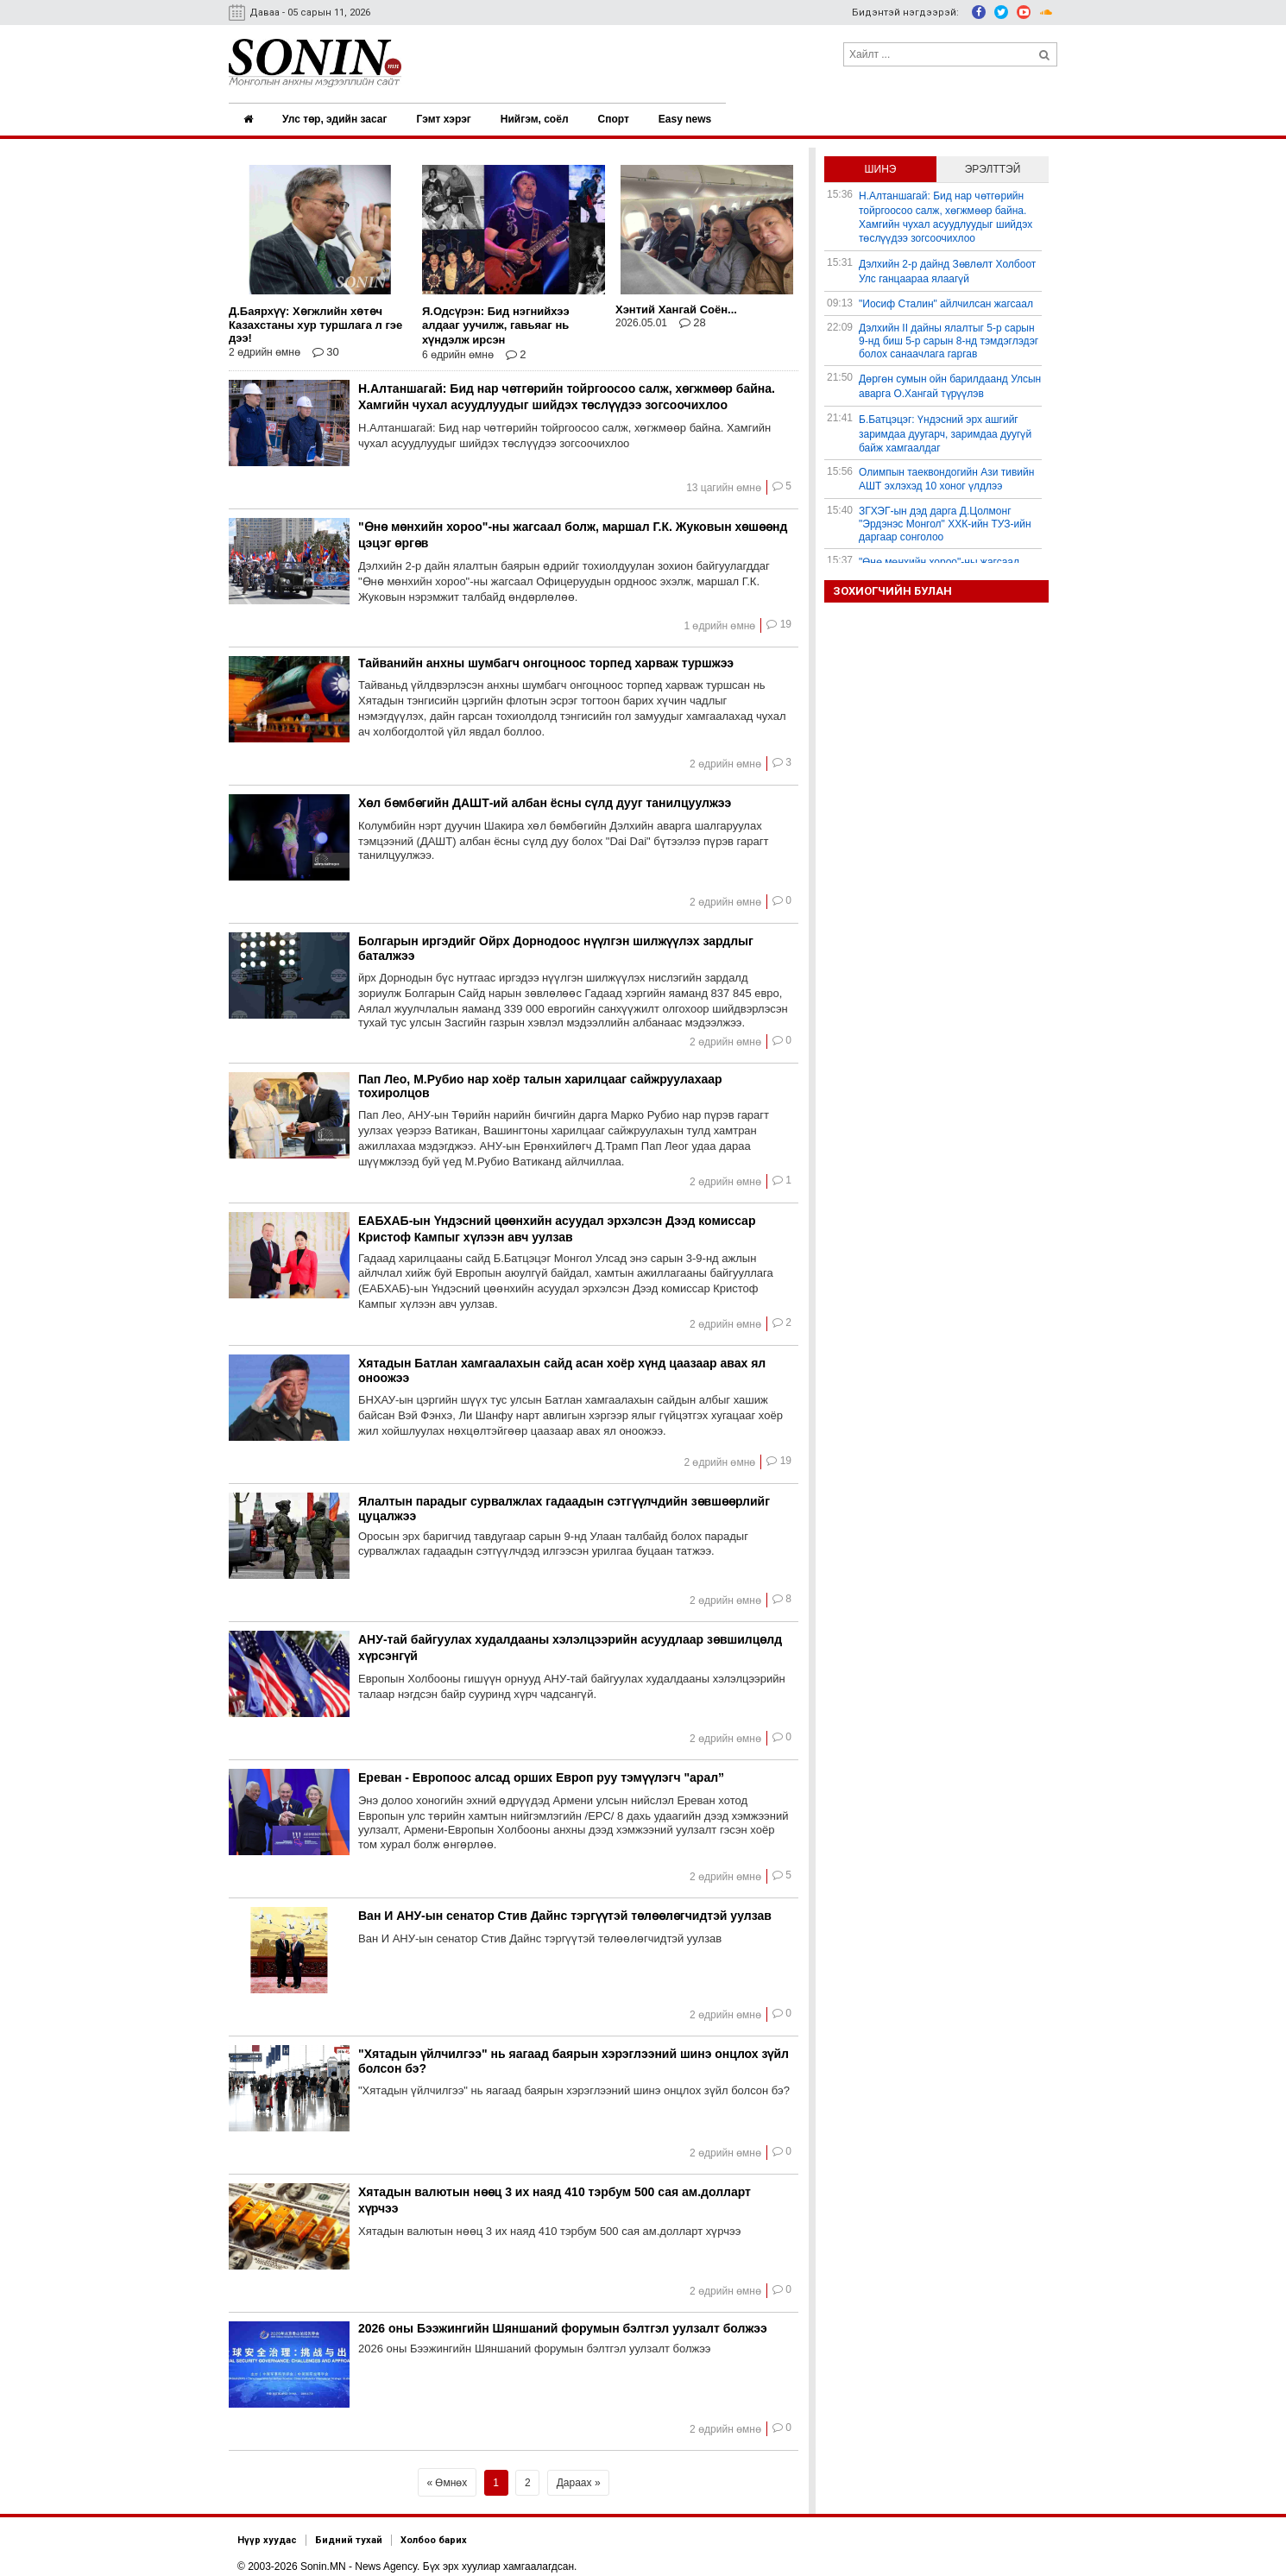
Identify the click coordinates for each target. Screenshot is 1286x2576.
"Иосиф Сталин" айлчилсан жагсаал (946, 298)
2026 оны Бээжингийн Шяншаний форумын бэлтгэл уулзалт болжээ (562, 2322)
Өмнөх (451, 2477)
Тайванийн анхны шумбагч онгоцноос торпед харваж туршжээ (546, 657)
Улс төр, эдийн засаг (336, 116)
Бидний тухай (348, 2534)
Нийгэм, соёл (538, 116)
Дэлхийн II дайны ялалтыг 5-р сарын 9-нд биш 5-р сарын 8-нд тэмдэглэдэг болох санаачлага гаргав (948, 335)
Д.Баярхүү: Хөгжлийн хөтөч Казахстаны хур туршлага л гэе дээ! (315, 318)
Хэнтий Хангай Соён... (676, 303)
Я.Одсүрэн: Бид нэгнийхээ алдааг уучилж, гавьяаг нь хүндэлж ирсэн (496, 319)
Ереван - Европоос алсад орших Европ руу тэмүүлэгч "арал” (541, 1771)
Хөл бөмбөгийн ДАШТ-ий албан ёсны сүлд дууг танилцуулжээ (544, 797)
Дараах (574, 2477)
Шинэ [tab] (881, 163)
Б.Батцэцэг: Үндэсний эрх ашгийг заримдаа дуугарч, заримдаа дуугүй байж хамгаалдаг (945, 427)
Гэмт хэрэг (446, 116)
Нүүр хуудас (267, 2534)
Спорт (618, 116)
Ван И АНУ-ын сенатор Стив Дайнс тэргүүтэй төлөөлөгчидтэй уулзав (565, 1909)
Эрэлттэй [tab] (993, 163)
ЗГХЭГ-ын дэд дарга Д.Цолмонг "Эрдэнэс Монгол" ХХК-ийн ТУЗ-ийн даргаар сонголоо (945, 518)
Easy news (690, 116)
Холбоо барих (433, 2534)
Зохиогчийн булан (892, 584)
